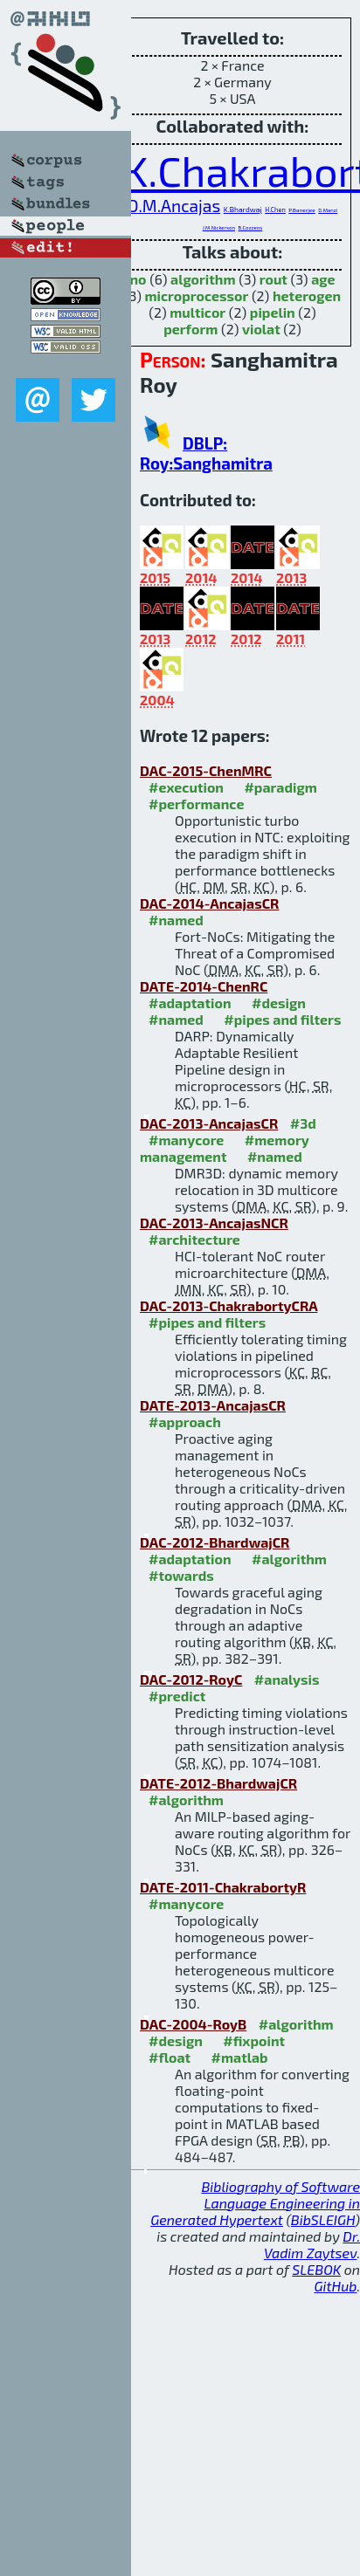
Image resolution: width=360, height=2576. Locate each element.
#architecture (194, 1239)
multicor (197, 312)
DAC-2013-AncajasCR (209, 1123)
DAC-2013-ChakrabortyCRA (228, 1305)
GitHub (336, 2285)
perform (190, 328)
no (138, 279)
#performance (196, 803)
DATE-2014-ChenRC (203, 986)
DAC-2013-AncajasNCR (214, 1222)
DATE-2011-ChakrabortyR (223, 1887)
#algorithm (289, 1558)
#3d (303, 1123)
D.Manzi (327, 210)
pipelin (272, 312)
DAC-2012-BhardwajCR (214, 1542)
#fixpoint (254, 2040)
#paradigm (280, 787)
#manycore (186, 1139)
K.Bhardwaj (243, 209)
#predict (177, 1695)
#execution (186, 787)
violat (261, 328)
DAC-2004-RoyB (193, 2024)
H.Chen (275, 209)
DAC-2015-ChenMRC (206, 770)
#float (169, 2057)
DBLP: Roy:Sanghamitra (206, 453)
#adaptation (190, 1002)
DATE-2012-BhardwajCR (218, 1783)
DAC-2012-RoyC (191, 1679)
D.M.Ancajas (174, 206)
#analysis (287, 1679)
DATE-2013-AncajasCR (213, 1405)
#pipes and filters (282, 1019)
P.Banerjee (301, 210)
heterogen (307, 295)
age (323, 279)
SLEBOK (316, 2269)
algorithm (203, 279)
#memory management (224, 1147)
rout (273, 279)
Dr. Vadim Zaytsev (312, 2244)
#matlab (239, 2057)
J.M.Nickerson (219, 227)
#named (176, 919)
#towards (181, 1575)
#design (279, 1002)
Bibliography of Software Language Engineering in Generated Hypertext (255, 2203)
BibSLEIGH (323, 2219)
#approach (185, 1421)
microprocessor (196, 295)
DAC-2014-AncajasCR (209, 903)
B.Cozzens (251, 227)
